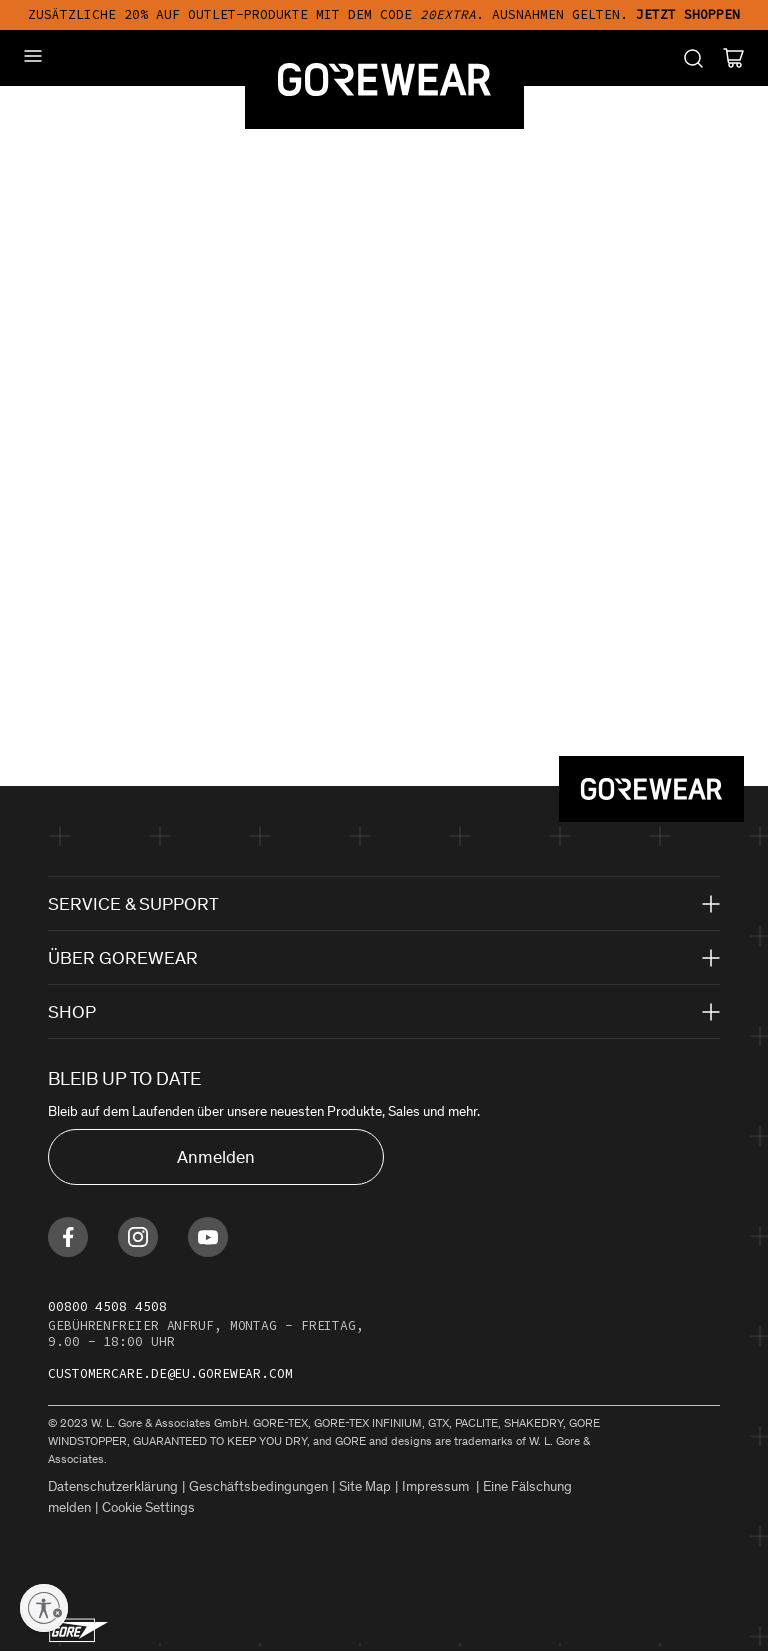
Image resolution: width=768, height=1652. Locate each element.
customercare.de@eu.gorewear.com (170, 1373)
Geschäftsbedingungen (258, 1486)
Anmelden (216, 1157)
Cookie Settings (148, 1507)
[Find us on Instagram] (138, 1237)
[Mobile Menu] (33, 56)
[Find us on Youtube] (208, 1237)
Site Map (365, 1486)
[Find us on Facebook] (68, 1237)
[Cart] (733, 58)
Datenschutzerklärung (113, 1486)
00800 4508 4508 (107, 1306)
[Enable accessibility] (44, 1608)
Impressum (437, 1486)
